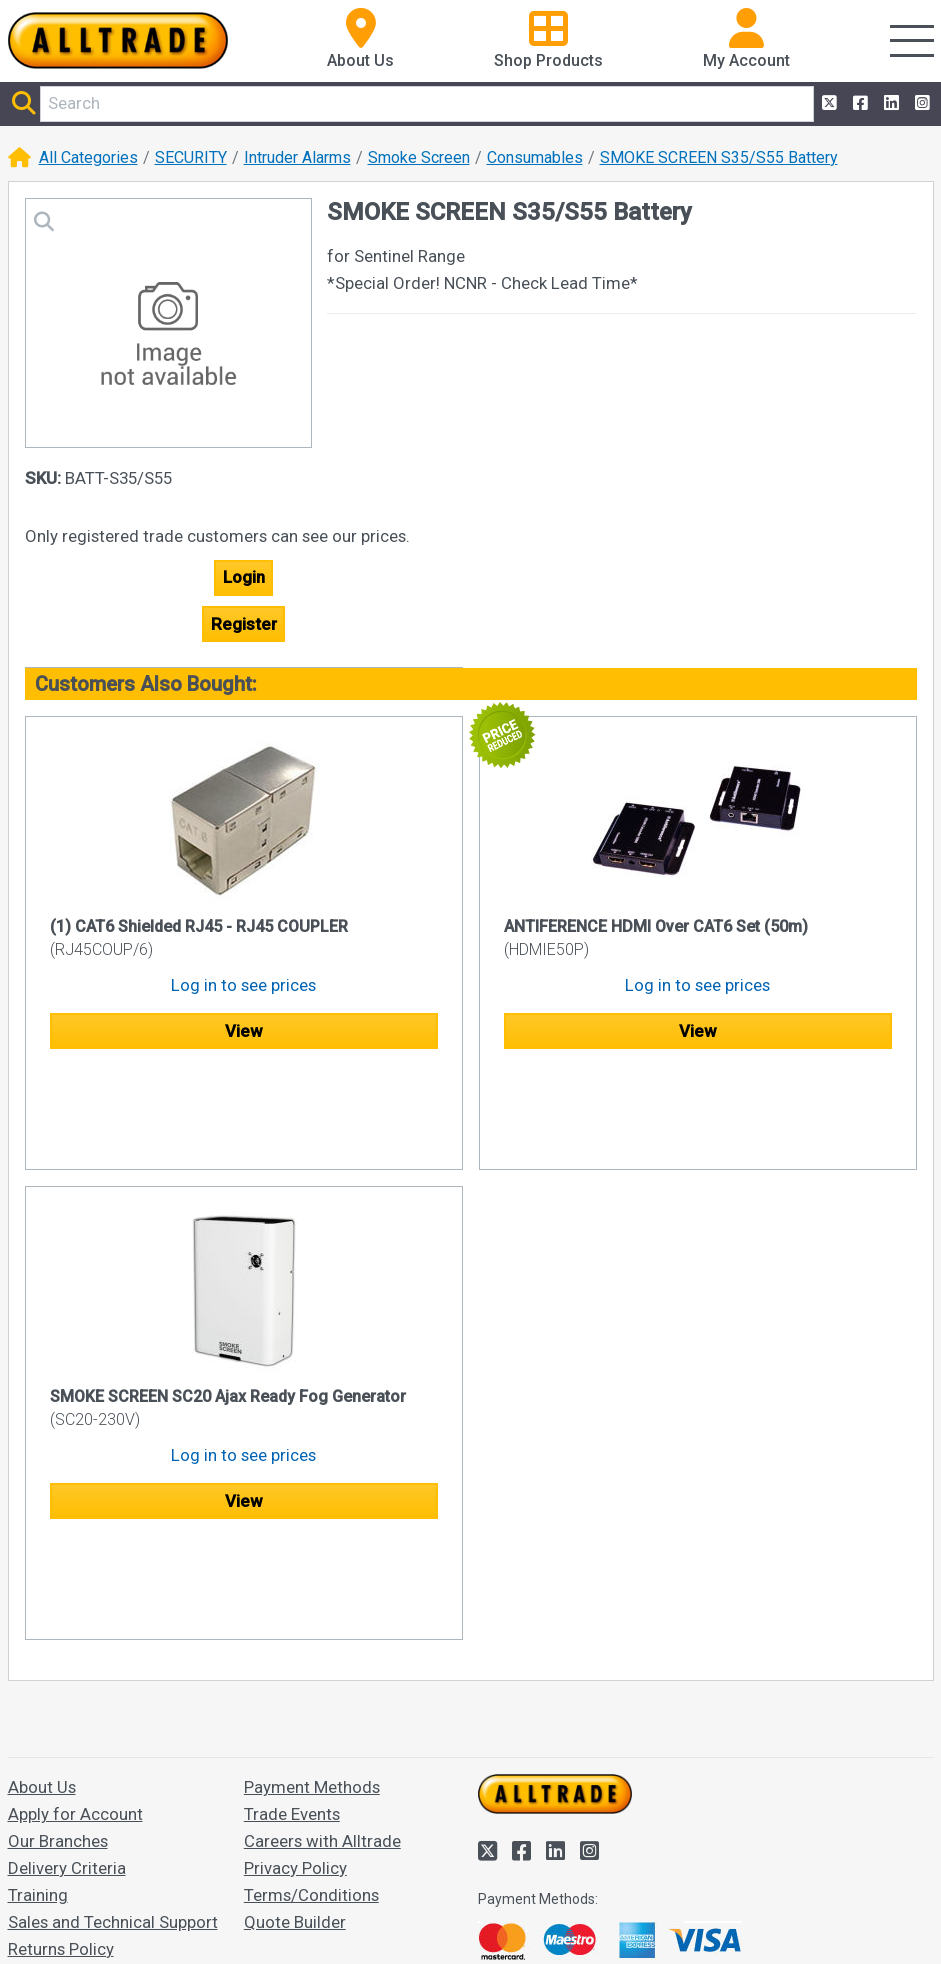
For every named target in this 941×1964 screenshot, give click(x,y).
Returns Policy (61, 1757)
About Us (42, 1595)
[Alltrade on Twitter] (827, 103)
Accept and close (541, 1920)
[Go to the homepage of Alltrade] (118, 40)
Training (38, 1703)
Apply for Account (75, 1622)
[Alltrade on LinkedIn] (889, 103)
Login (244, 577)
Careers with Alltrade (322, 1649)
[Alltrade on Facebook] (858, 103)
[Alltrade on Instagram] (920, 103)
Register (244, 624)
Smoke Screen (419, 157)
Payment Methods (312, 1595)
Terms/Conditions (311, 1703)
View (243, 1031)
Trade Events (292, 1622)
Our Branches (58, 1649)
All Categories (88, 157)
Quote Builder (295, 1730)
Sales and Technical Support (113, 1730)
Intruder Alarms (297, 157)
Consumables (535, 157)
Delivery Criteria (67, 1676)
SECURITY (191, 157)
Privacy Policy (295, 1676)
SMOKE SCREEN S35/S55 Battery (719, 157)
